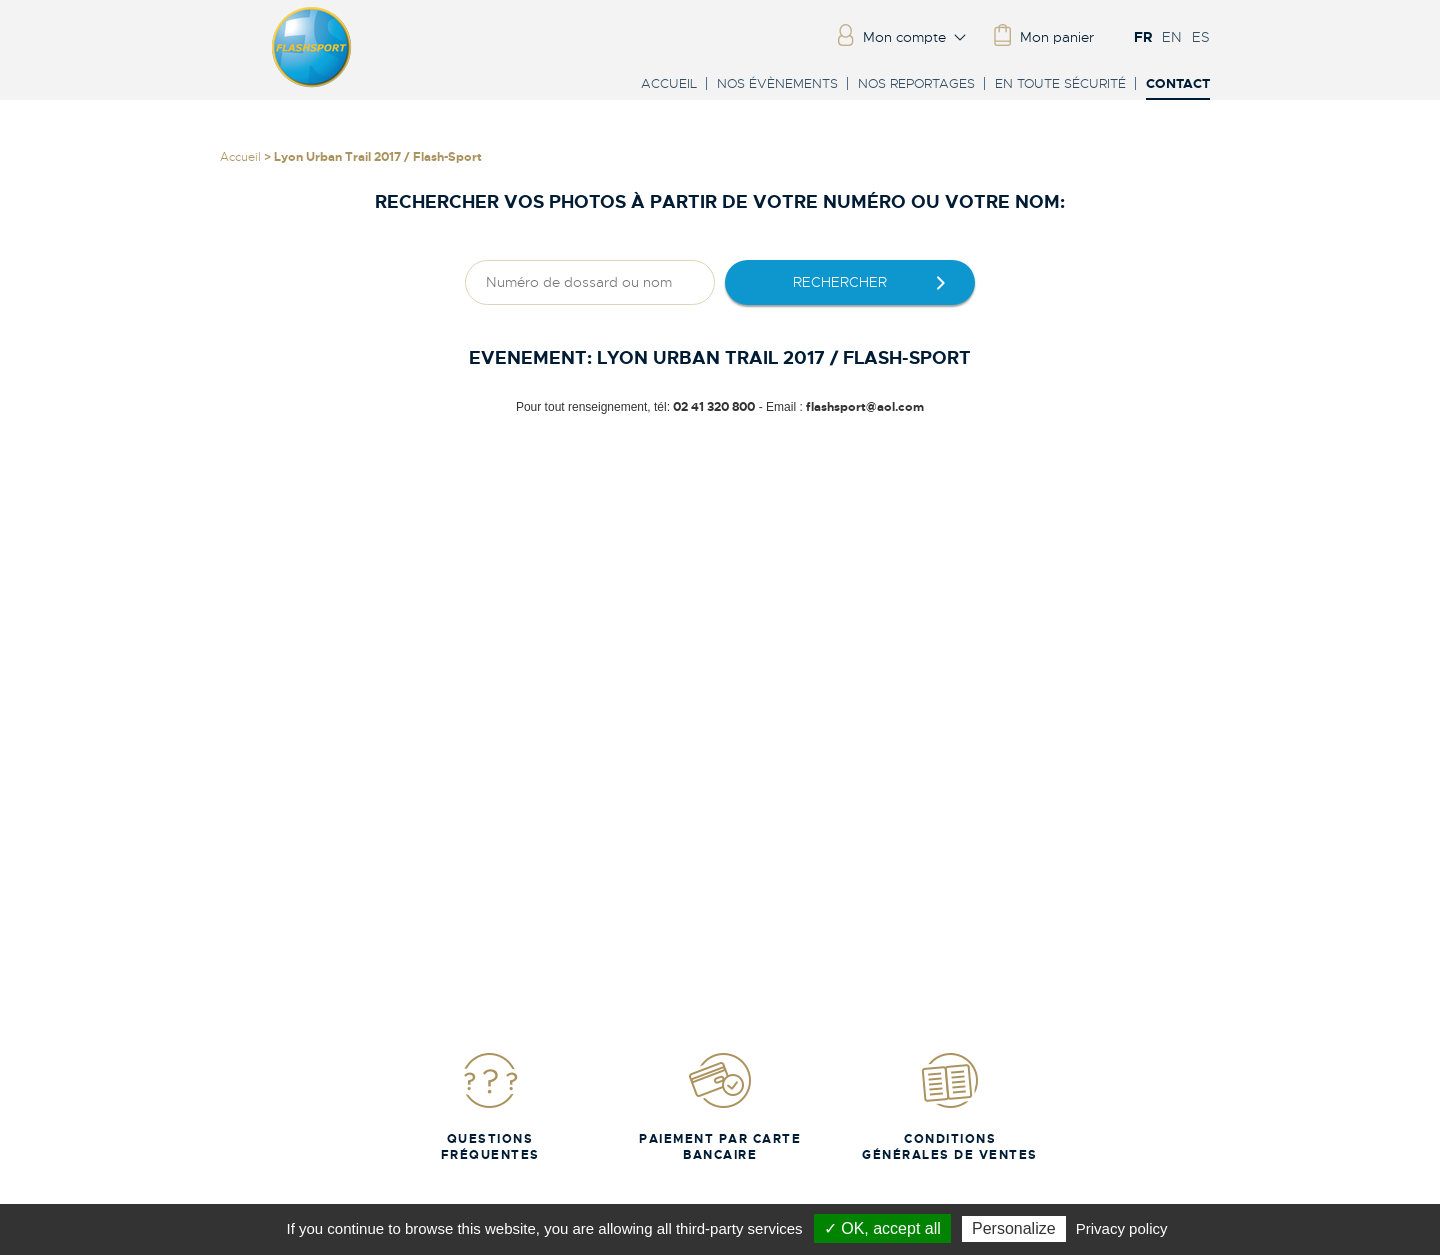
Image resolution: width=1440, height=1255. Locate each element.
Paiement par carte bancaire (720, 1106)
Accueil (669, 83)
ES (1201, 37)
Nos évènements (777, 83)
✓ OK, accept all (882, 1228)
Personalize (1014, 1228)
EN (1172, 37)
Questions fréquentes (490, 1106)
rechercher (840, 282)
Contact (1178, 84)
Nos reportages (916, 83)
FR (1143, 37)
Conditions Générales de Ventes (950, 1106)
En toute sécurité (1060, 83)
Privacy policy (1122, 1228)
